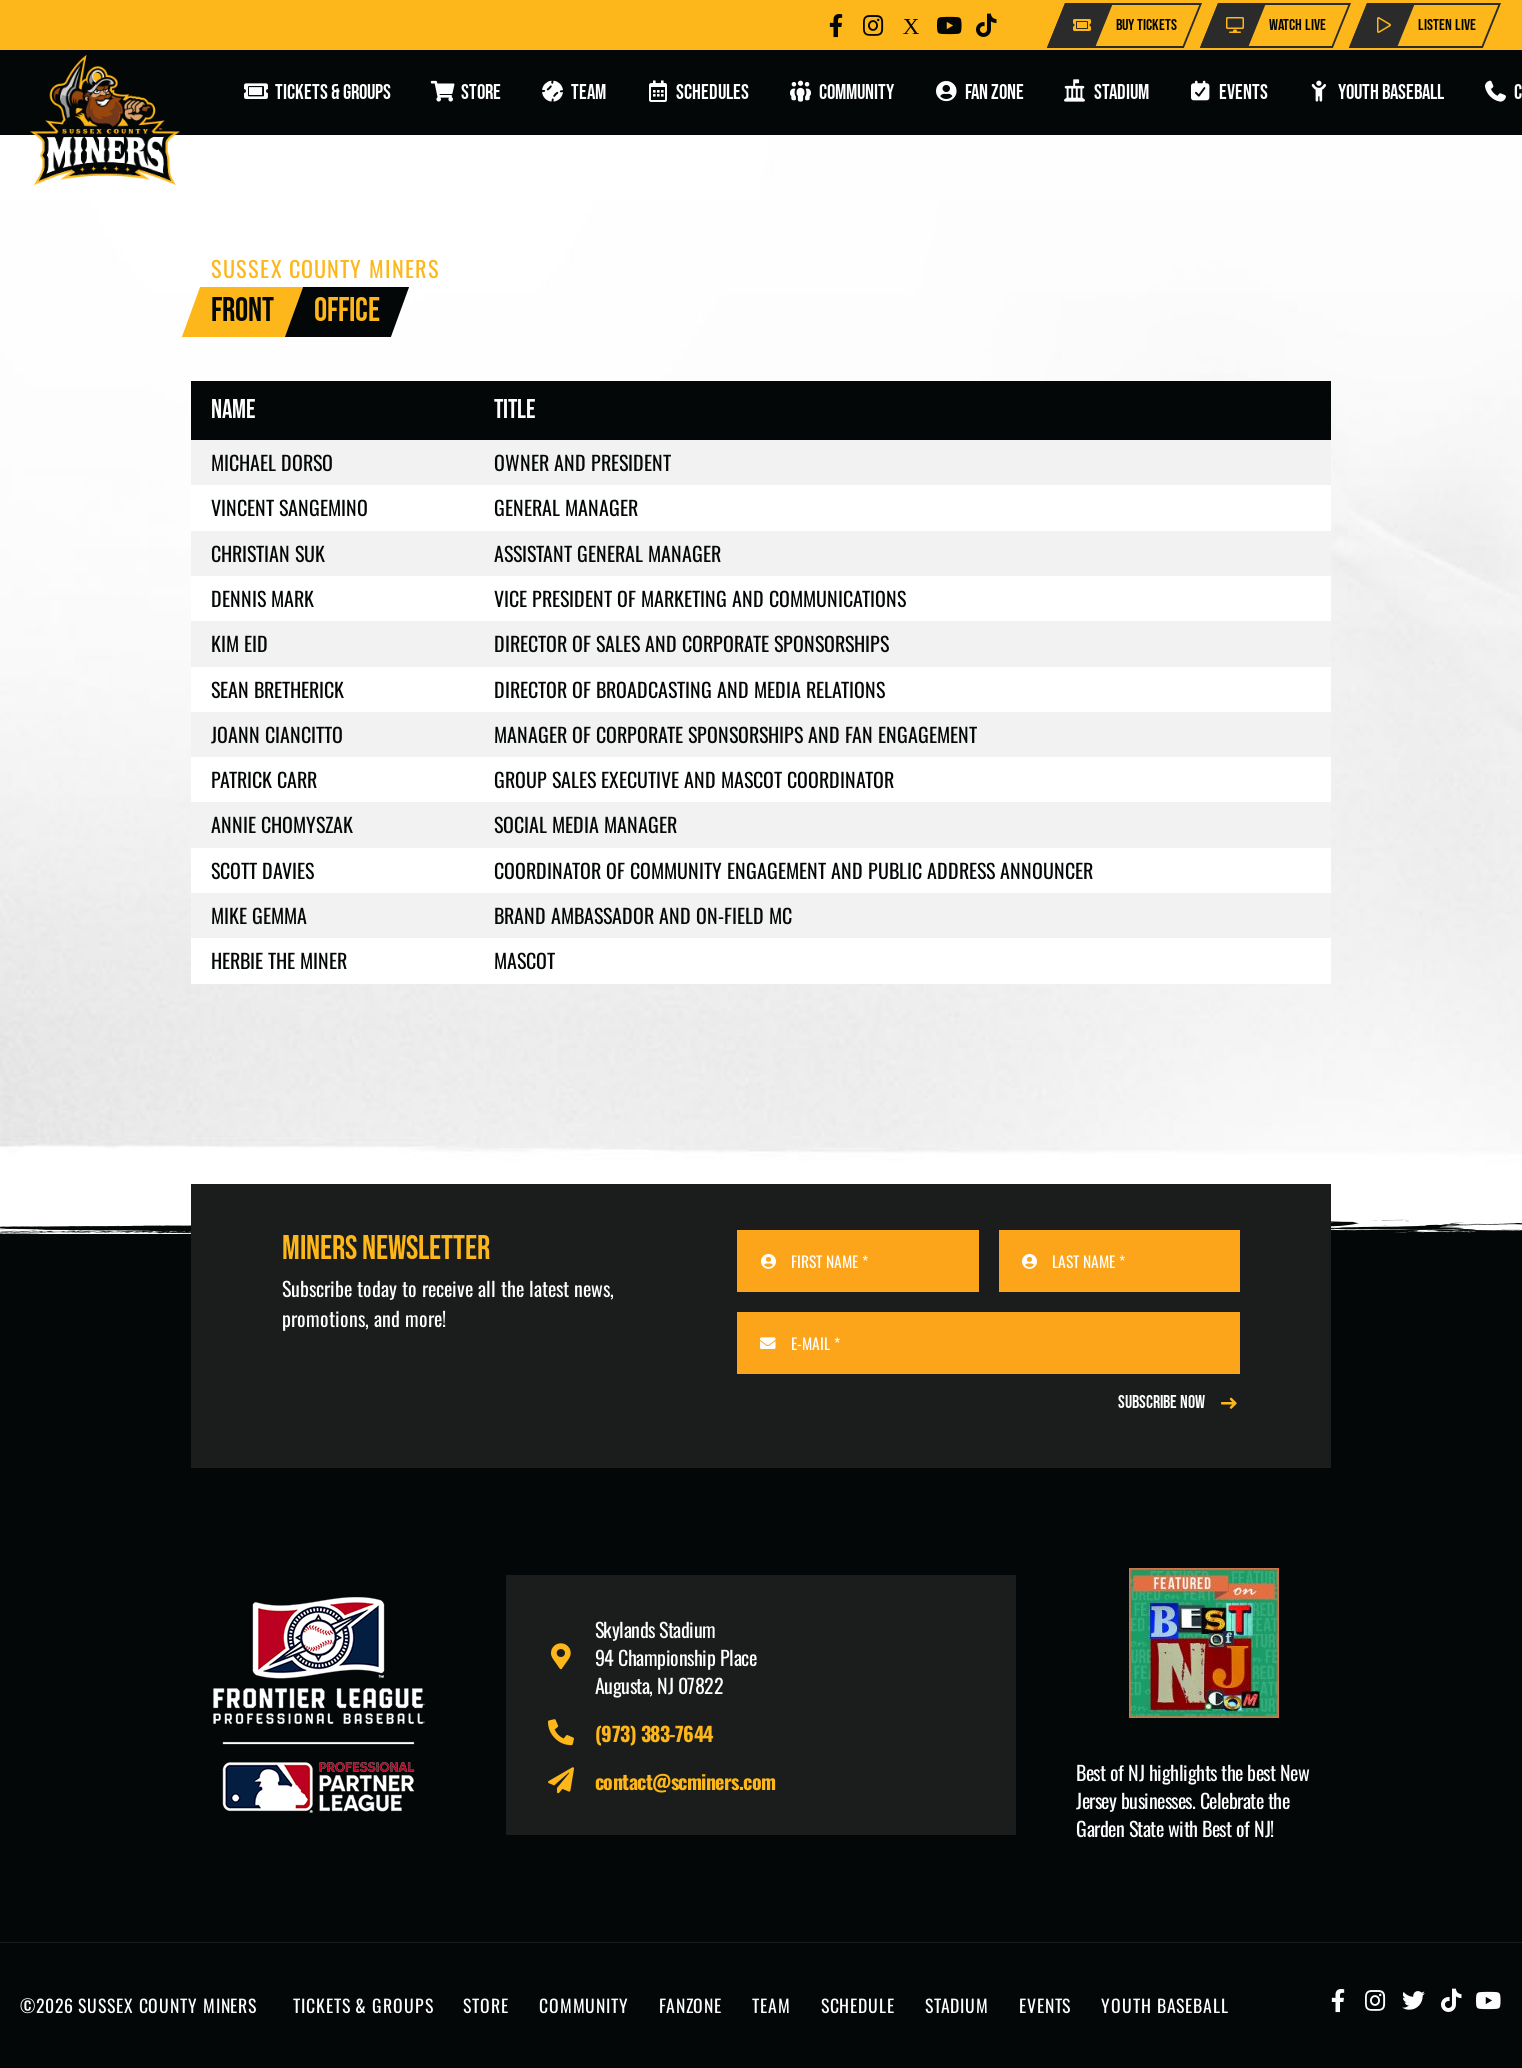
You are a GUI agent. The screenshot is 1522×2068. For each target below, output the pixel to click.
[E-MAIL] (988, 1343)
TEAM (771, 2005)
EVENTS (1045, 2005)
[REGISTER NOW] (1179, 1403)
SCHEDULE (858, 2005)
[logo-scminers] (105, 120)
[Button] (836, 25)
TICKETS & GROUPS (363, 2005)
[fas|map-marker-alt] (570, 1657)
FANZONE (690, 2005)
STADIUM (957, 2005)
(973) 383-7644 (654, 1733)
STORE (485, 2005)
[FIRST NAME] (857, 1261)
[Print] (1203, 1643)
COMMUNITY (584, 2005)
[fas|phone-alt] (570, 1733)
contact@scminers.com (685, 1781)
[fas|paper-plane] (570, 1781)
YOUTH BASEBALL (1164, 2005)
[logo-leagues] (318, 1705)
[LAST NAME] (1119, 1261)
